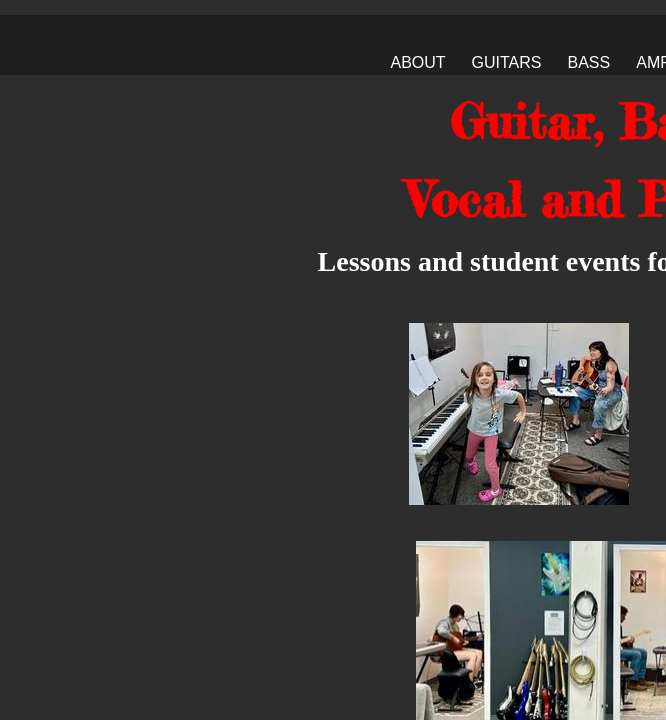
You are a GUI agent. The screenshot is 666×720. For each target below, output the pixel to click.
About (417, 62)
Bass (589, 62)
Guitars (507, 62)
